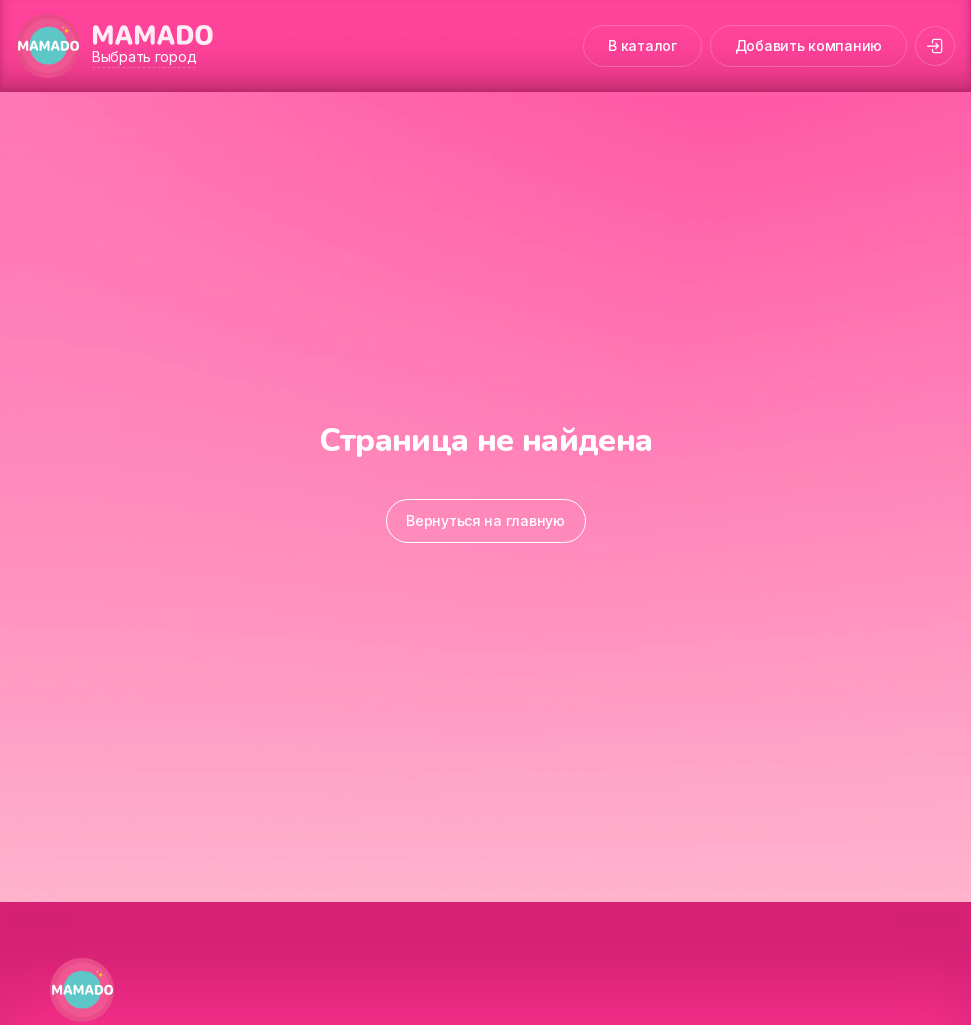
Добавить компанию (808, 45)
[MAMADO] (48, 46)
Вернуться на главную (485, 520)
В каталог (642, 45)
